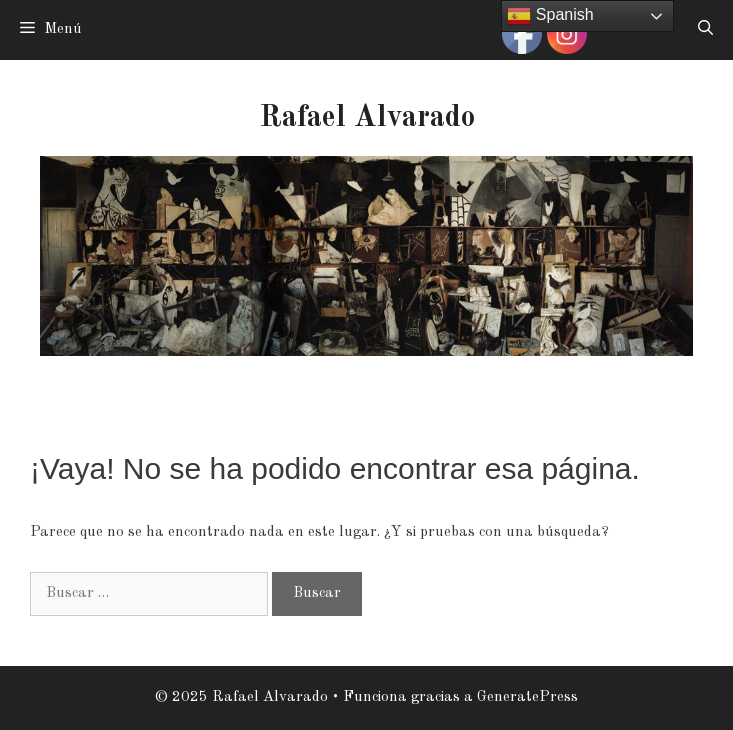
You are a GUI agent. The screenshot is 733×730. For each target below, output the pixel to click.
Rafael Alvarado (367, 118)
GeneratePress (527, 697)
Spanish (550, 16)
